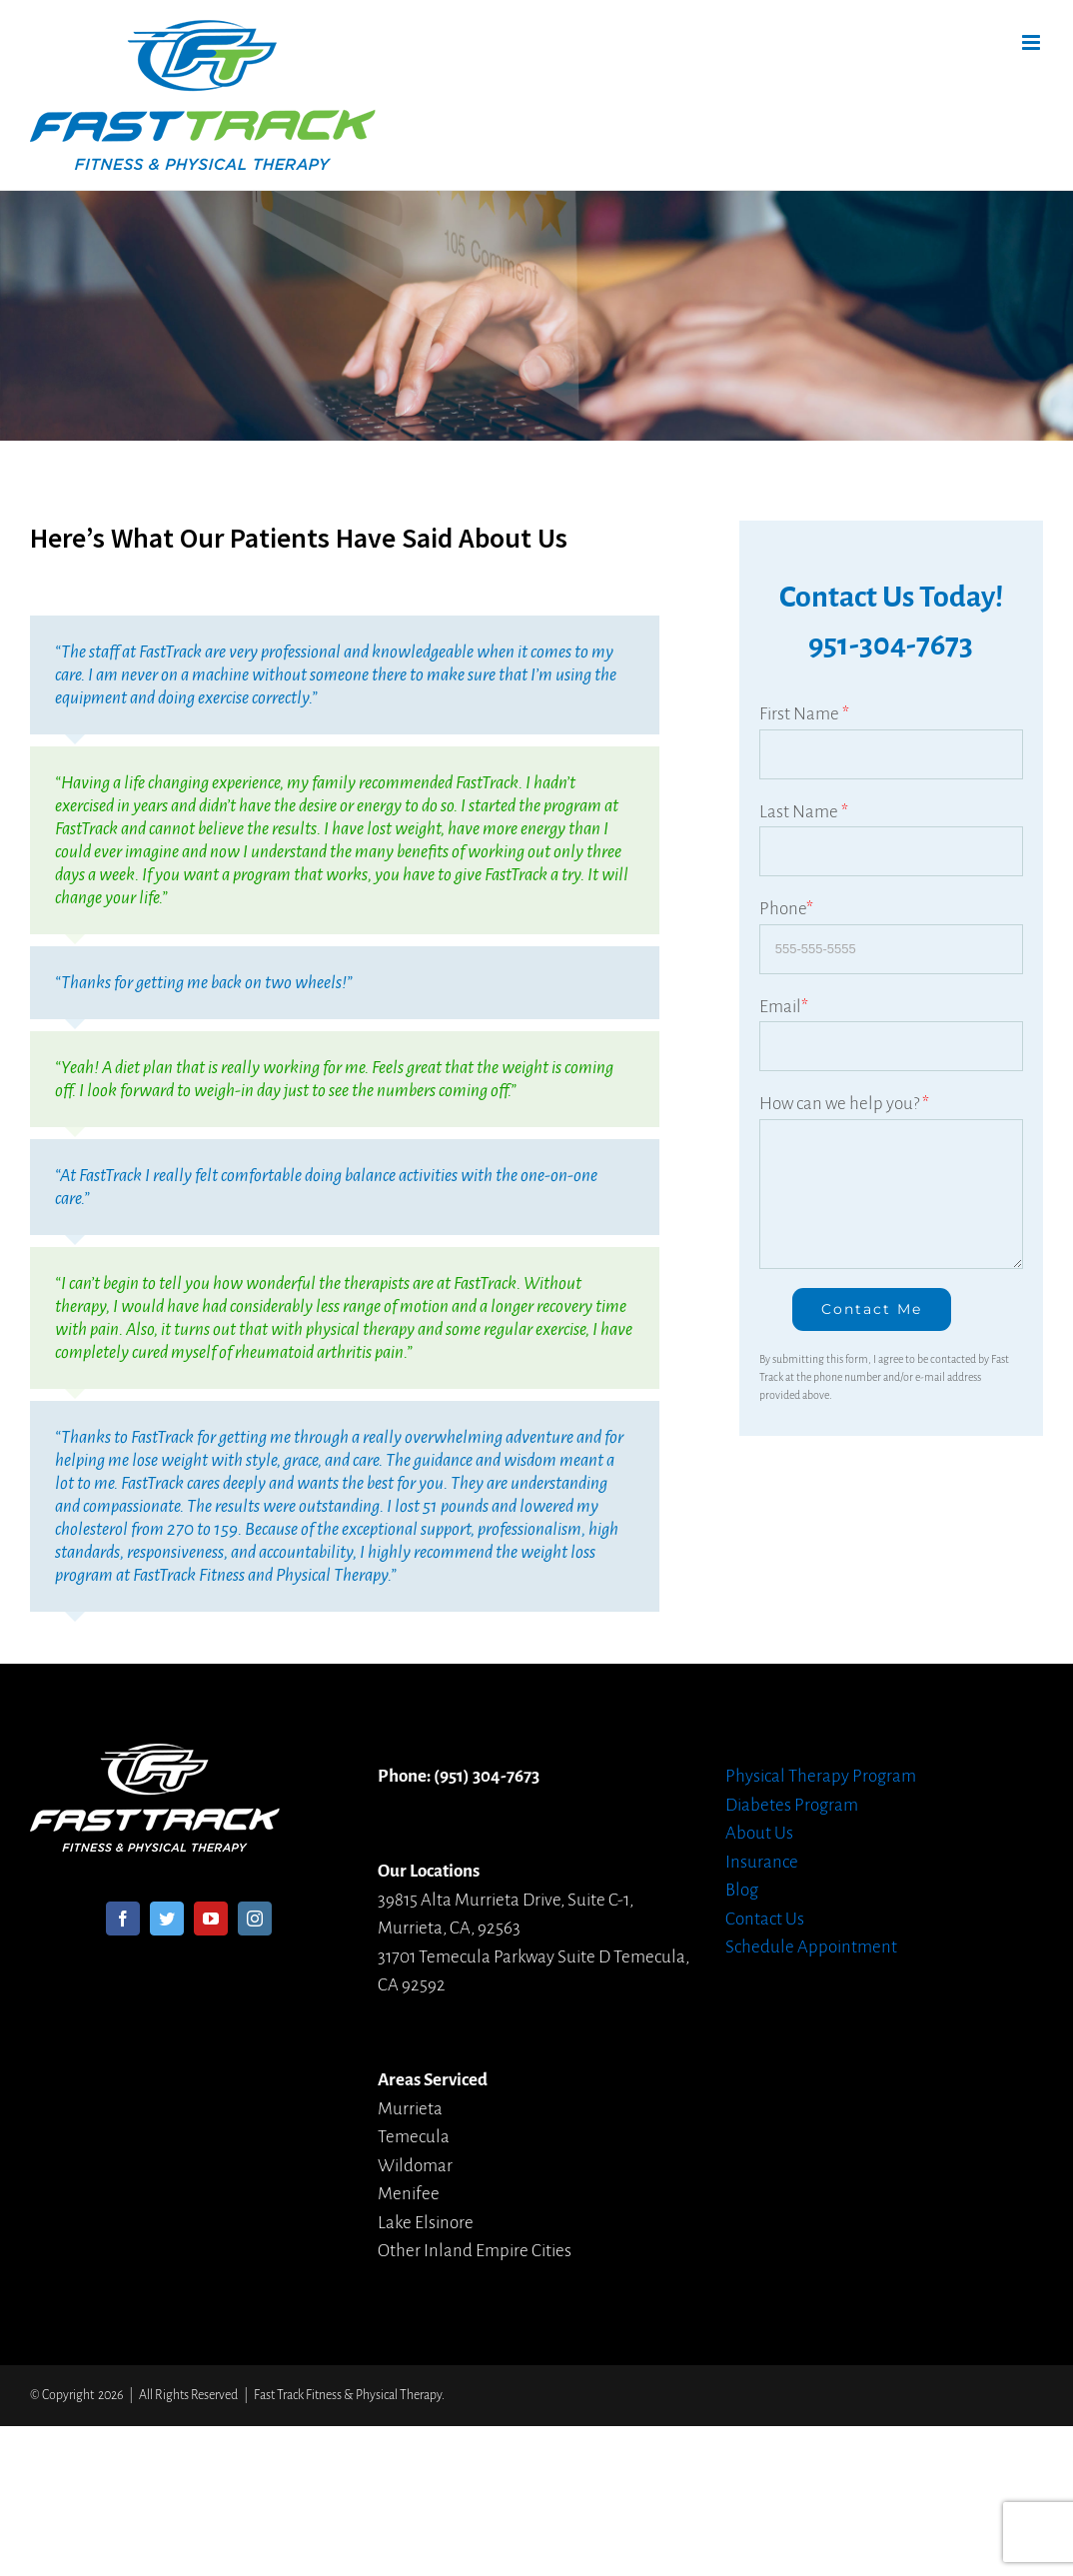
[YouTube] (211, 1918)
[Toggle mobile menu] (1032, 42)
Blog (741, 1890)
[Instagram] (255, 1918)
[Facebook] (123, 1918)
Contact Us (764, 1919)
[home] (155, 1757)
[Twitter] (167, 1918)
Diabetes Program (791, 1805)
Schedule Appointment (811, 1946)
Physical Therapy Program (820, 1776)
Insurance (761, 1862)
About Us (759, 1833)
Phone (786, 908)
